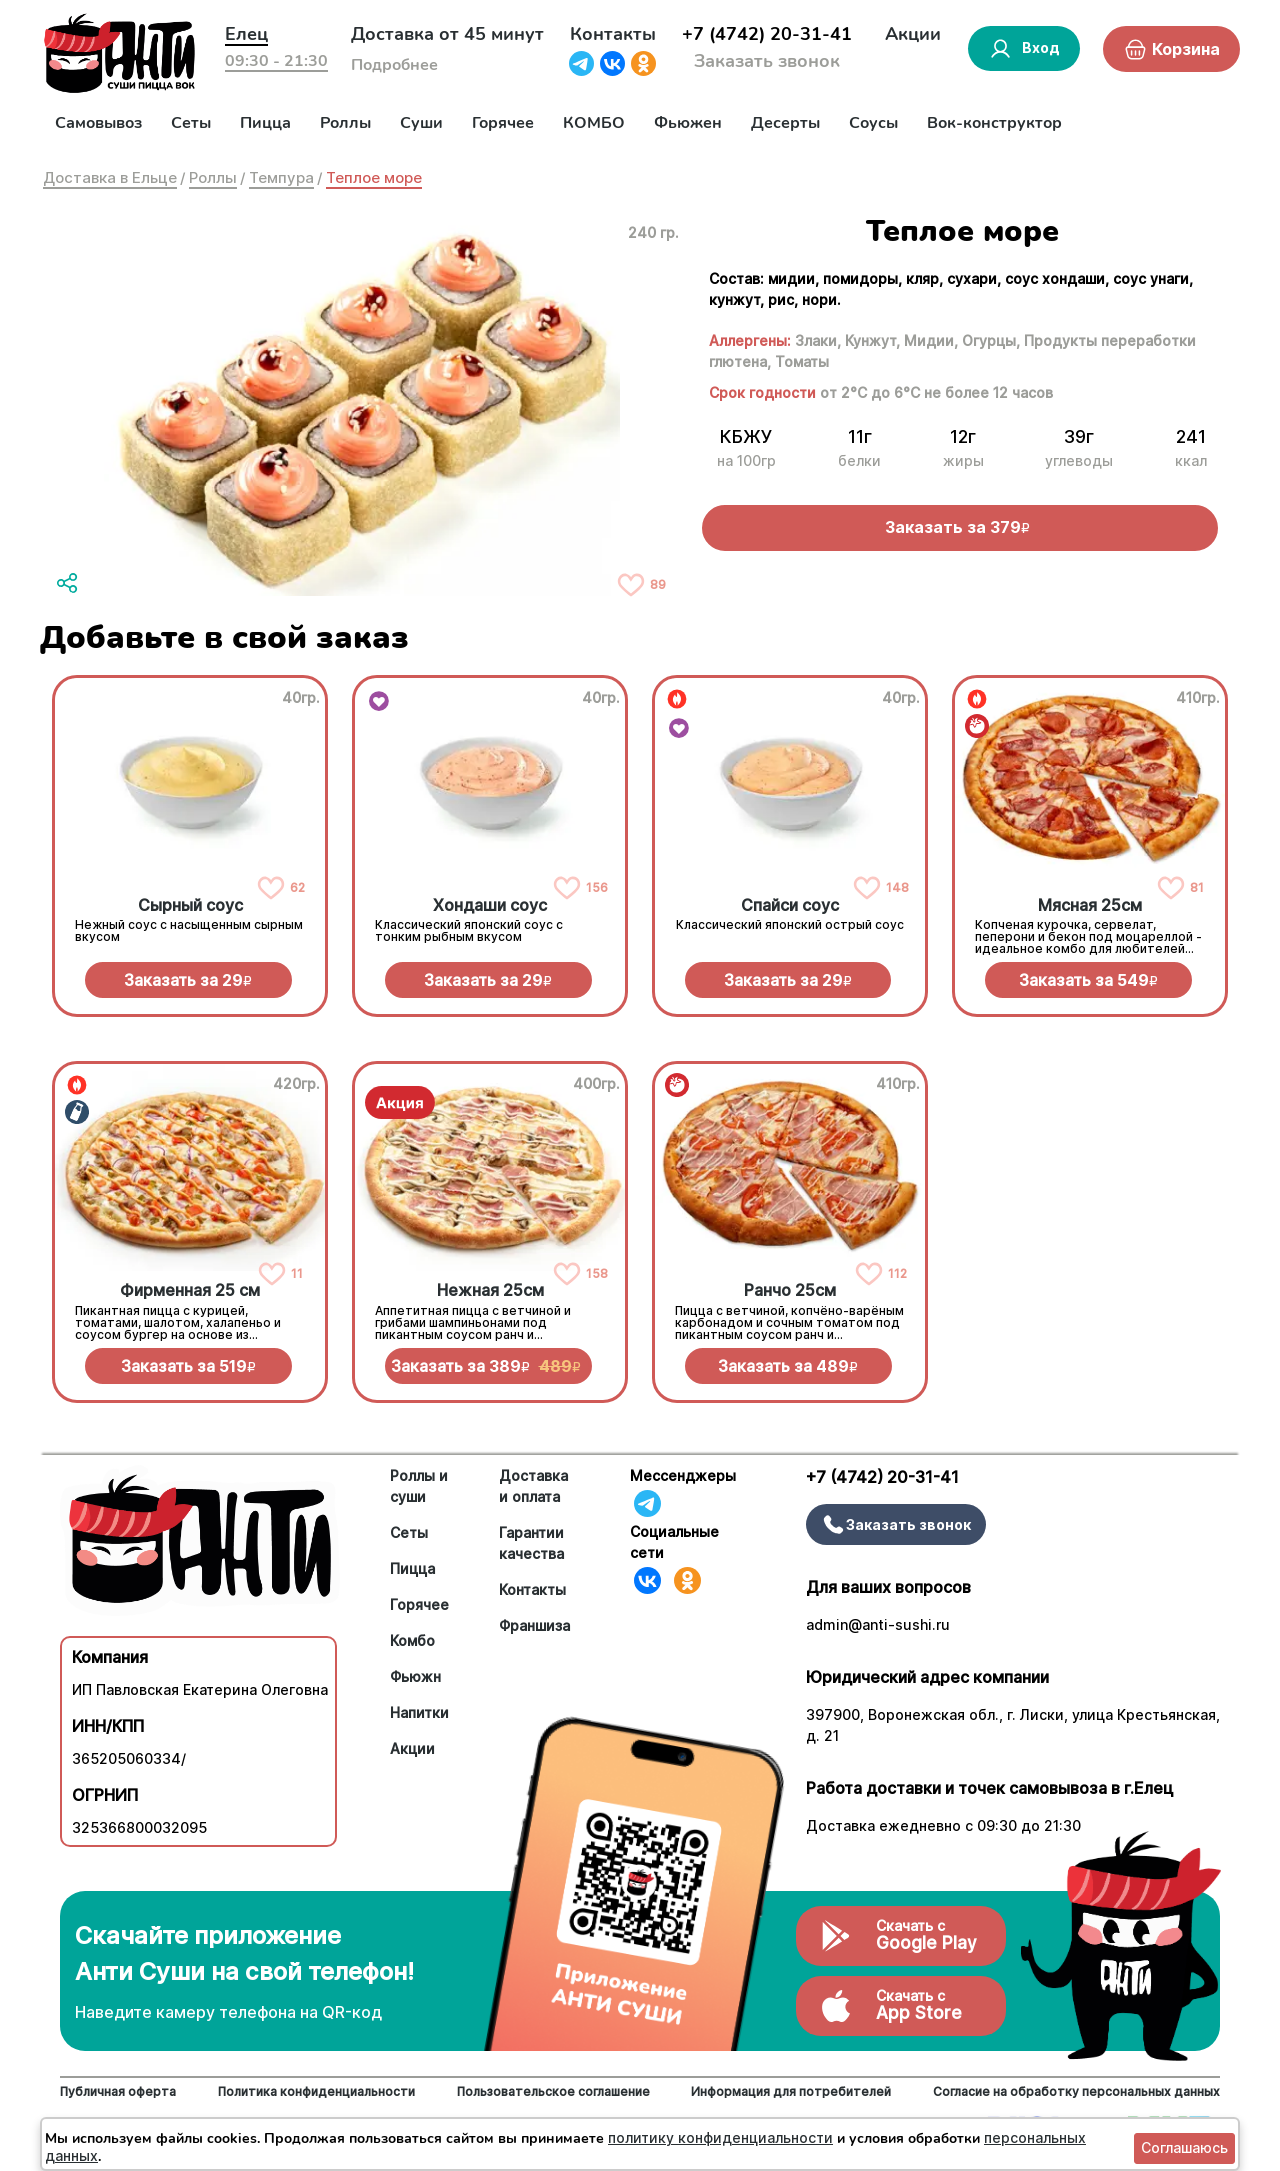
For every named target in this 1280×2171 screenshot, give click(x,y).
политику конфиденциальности (720, 2137)
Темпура (281, 177)
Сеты (191, 123)
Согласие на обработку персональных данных (1076, 2091)
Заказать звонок (767, 61)
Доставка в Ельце (110, 177)
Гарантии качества (531, 1543)
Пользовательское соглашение (553, 2091)
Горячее (503, 123)
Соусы (873, 123)
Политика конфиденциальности (316, 2091)
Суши (421, 123)
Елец (246, 34)
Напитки (419, 1712)
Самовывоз (98, 123)
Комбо (412, 1640)
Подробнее (394, 65)
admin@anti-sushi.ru (878, 1624)
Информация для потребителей (791, 2091)
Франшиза (534, 1625)
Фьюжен (688, 123)
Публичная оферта (118, 2091)
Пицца (265, 123)
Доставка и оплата (533, 1486)
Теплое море (374, 177)
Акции (913, 34)
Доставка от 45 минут (447, 34)
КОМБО (594, 123)
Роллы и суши (419, 1486)
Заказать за (188, 980)
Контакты (613, 34)
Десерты (785, 123)
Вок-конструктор (994, 123)
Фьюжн (415, 1676)
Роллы (345, 123)
